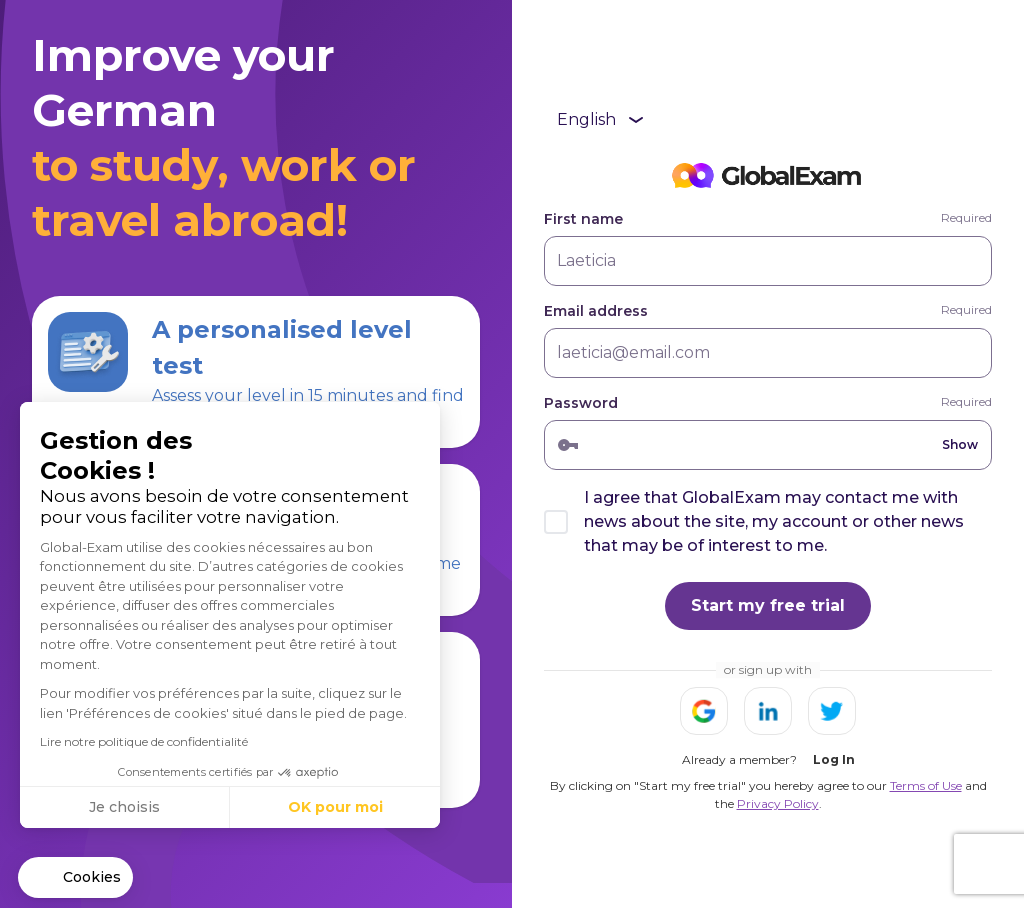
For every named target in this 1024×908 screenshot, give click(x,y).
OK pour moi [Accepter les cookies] (335, 807)
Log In (834, 759)
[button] (75, 878)
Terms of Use (926, 785)
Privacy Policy (778, 803)
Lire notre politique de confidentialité (144, 741)
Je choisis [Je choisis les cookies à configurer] (124, 807)
